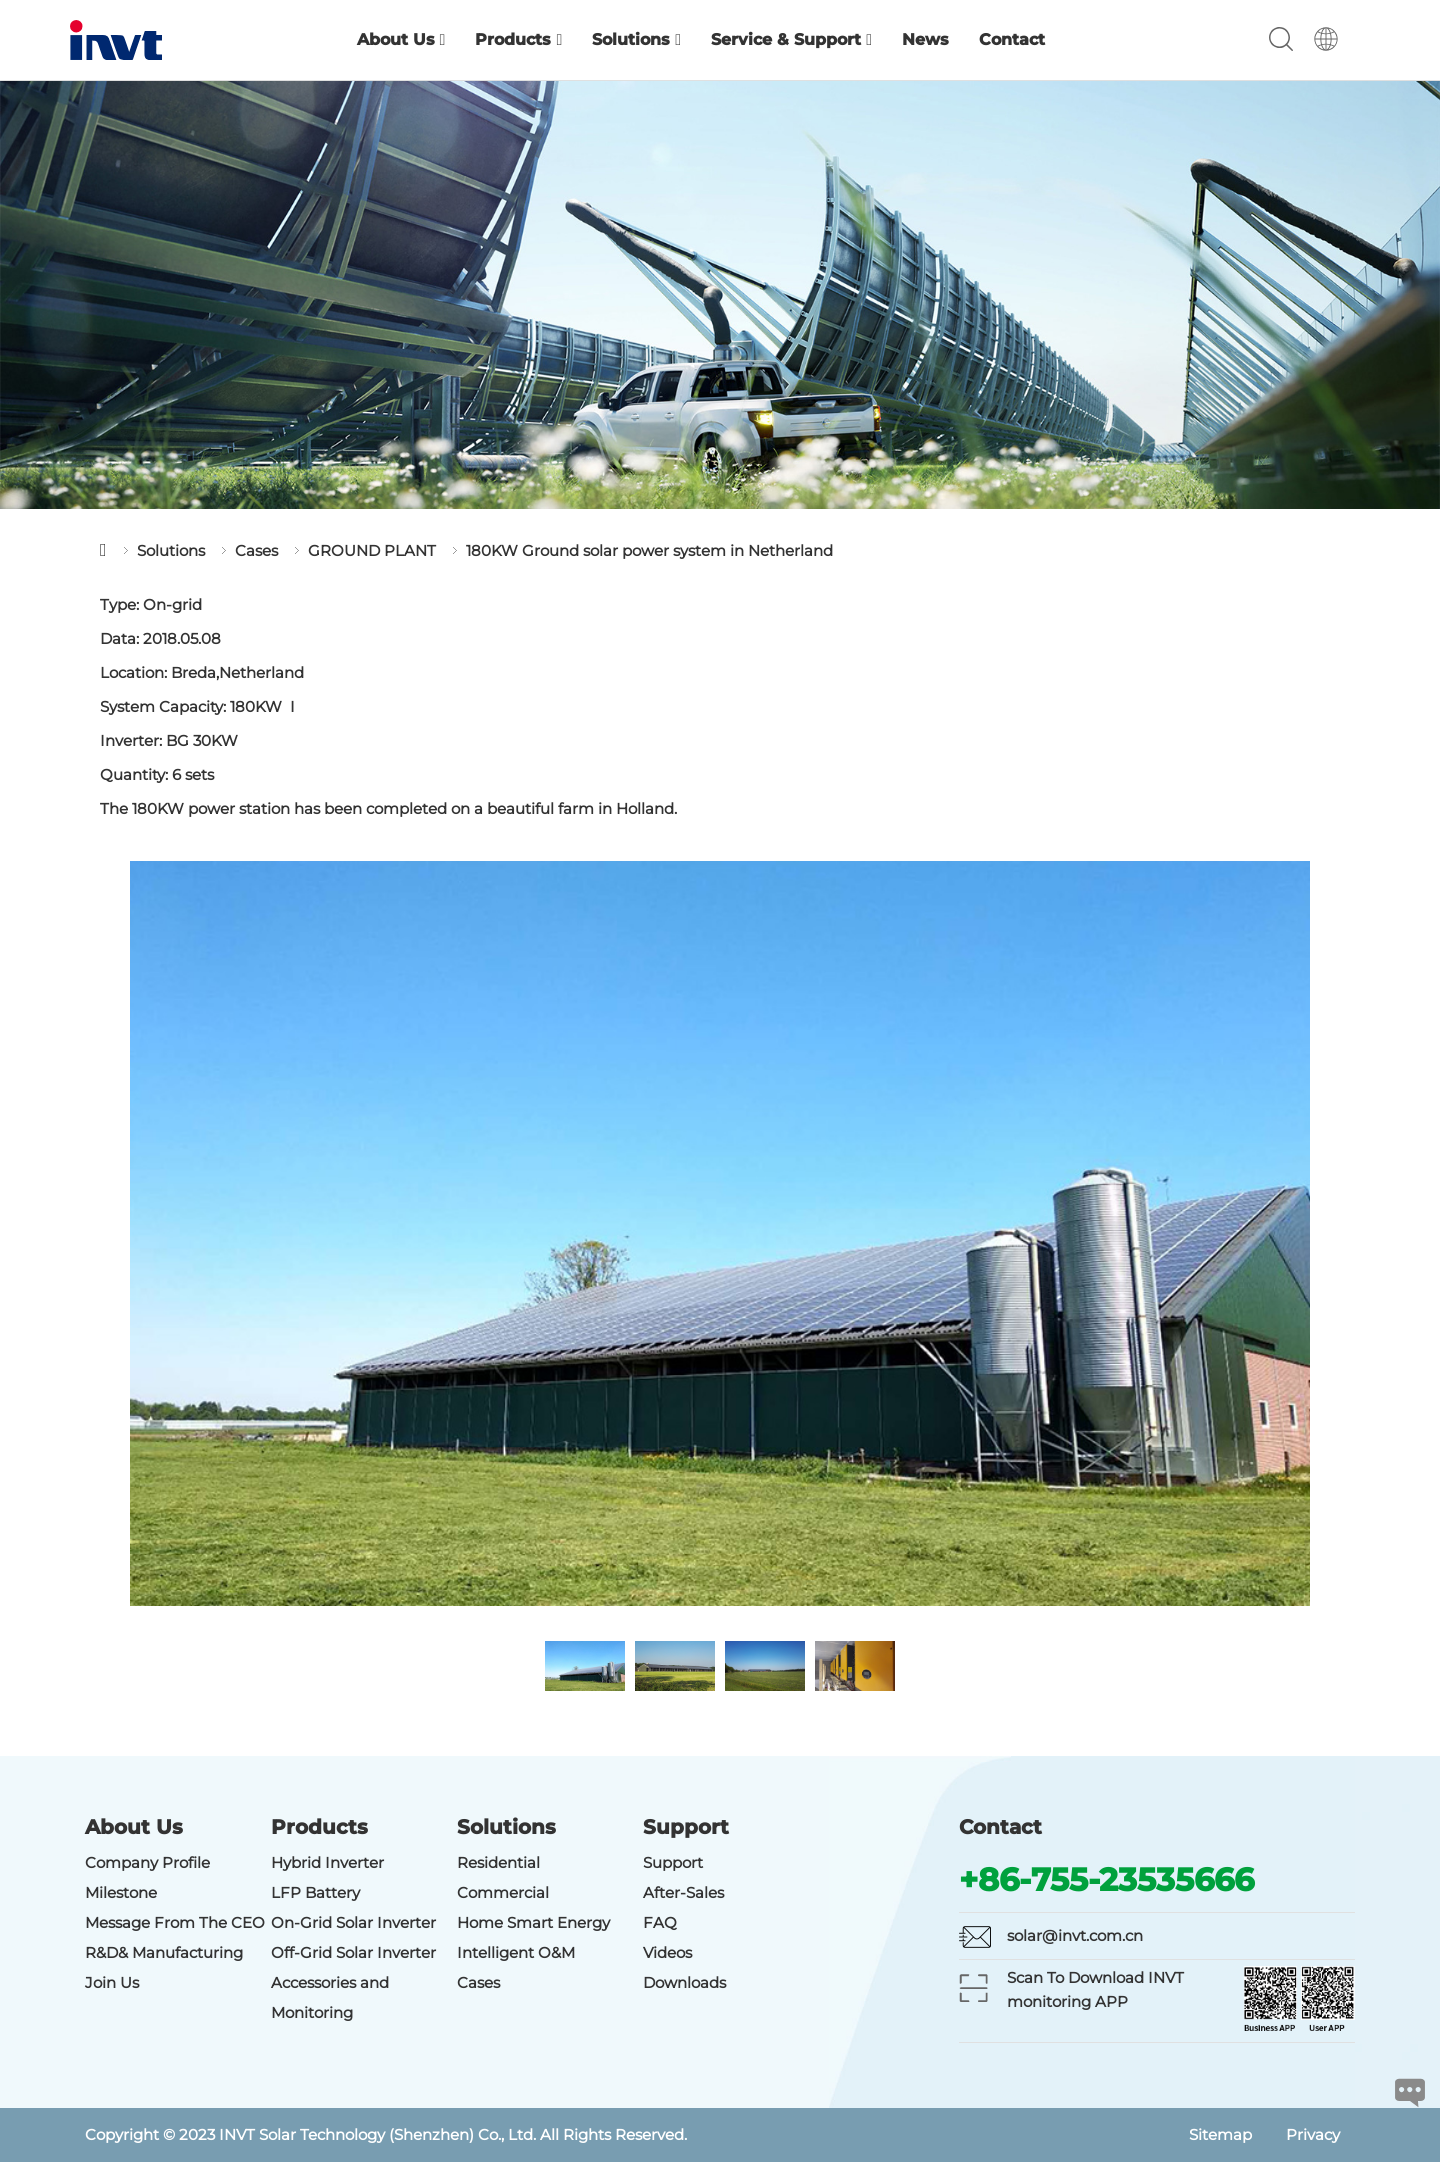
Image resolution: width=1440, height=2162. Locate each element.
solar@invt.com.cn (1075, 1935)
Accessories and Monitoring (330, 1997)
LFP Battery (315, 1892)
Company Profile (147, 1862)
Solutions (636, 39)
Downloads (684, 1982)
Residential (498, 1862)
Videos (667, 1952)
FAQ (660, 1922)
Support (673, 1862)
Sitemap (1220, 2134)
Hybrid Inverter (327, 1862)
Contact (1012, 39)
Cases (256, 550)
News (925, 39)
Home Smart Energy (533, 1922)
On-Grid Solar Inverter (353, 1922)
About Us (401, 39)
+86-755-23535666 (1106, 1879)
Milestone (121, 1892)
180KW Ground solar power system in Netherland (649, 550)
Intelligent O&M (516, 1952)
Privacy (1313, 2134)
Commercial (503, 1892)
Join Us (112, 1982)
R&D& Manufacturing (164, 1952)
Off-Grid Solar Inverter (353, 1952)
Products (518, 39)
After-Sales (683, 1892)
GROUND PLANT (372, 550)
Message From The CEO (175, 1922)
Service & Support (791, 39)
